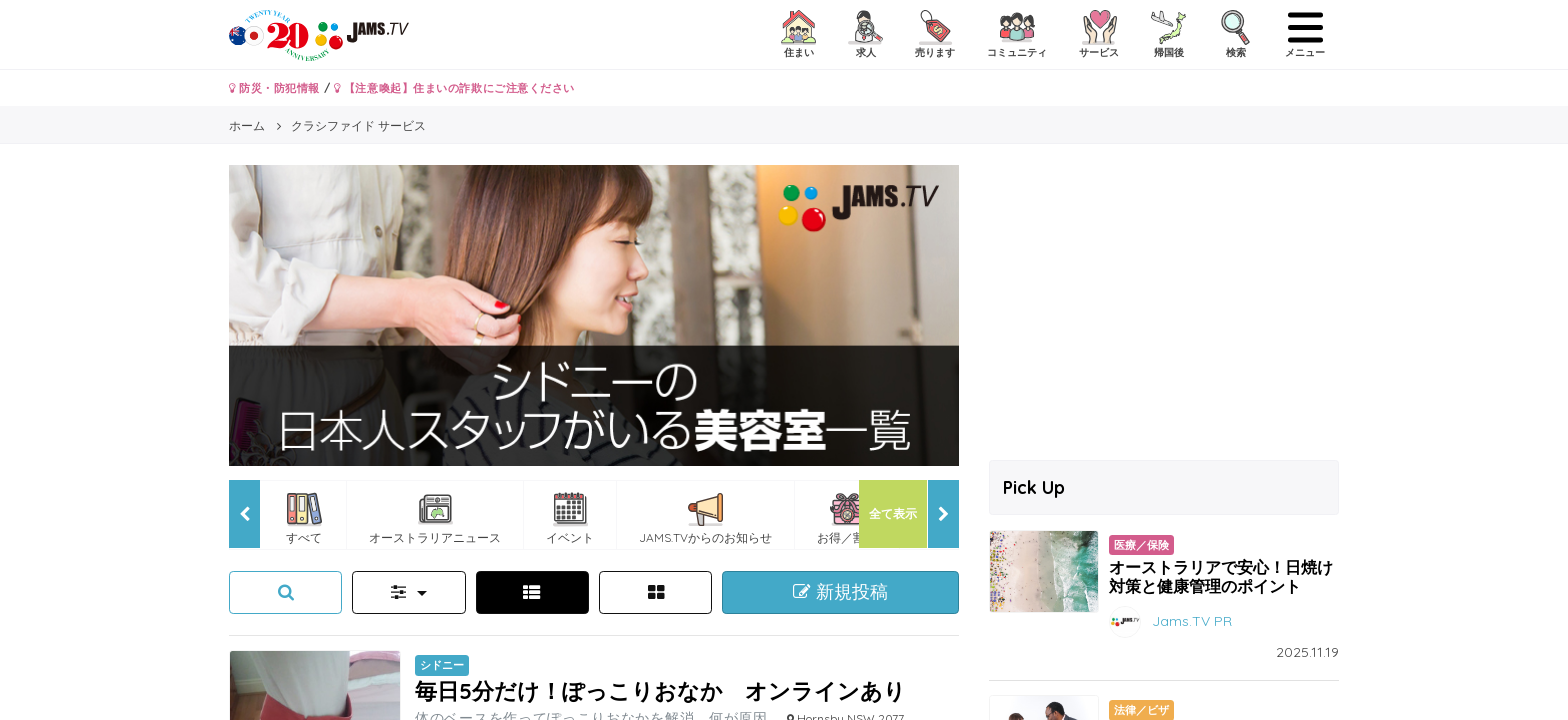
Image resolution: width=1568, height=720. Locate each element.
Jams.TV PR (1192, 621)
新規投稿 (840, 592)
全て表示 (893, 513)
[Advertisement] (1164, 305)
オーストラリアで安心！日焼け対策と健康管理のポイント (1221, 576)
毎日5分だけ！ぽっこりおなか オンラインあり (660, 690)
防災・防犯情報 (274, 88)
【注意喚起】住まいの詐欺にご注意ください (454, 88)
